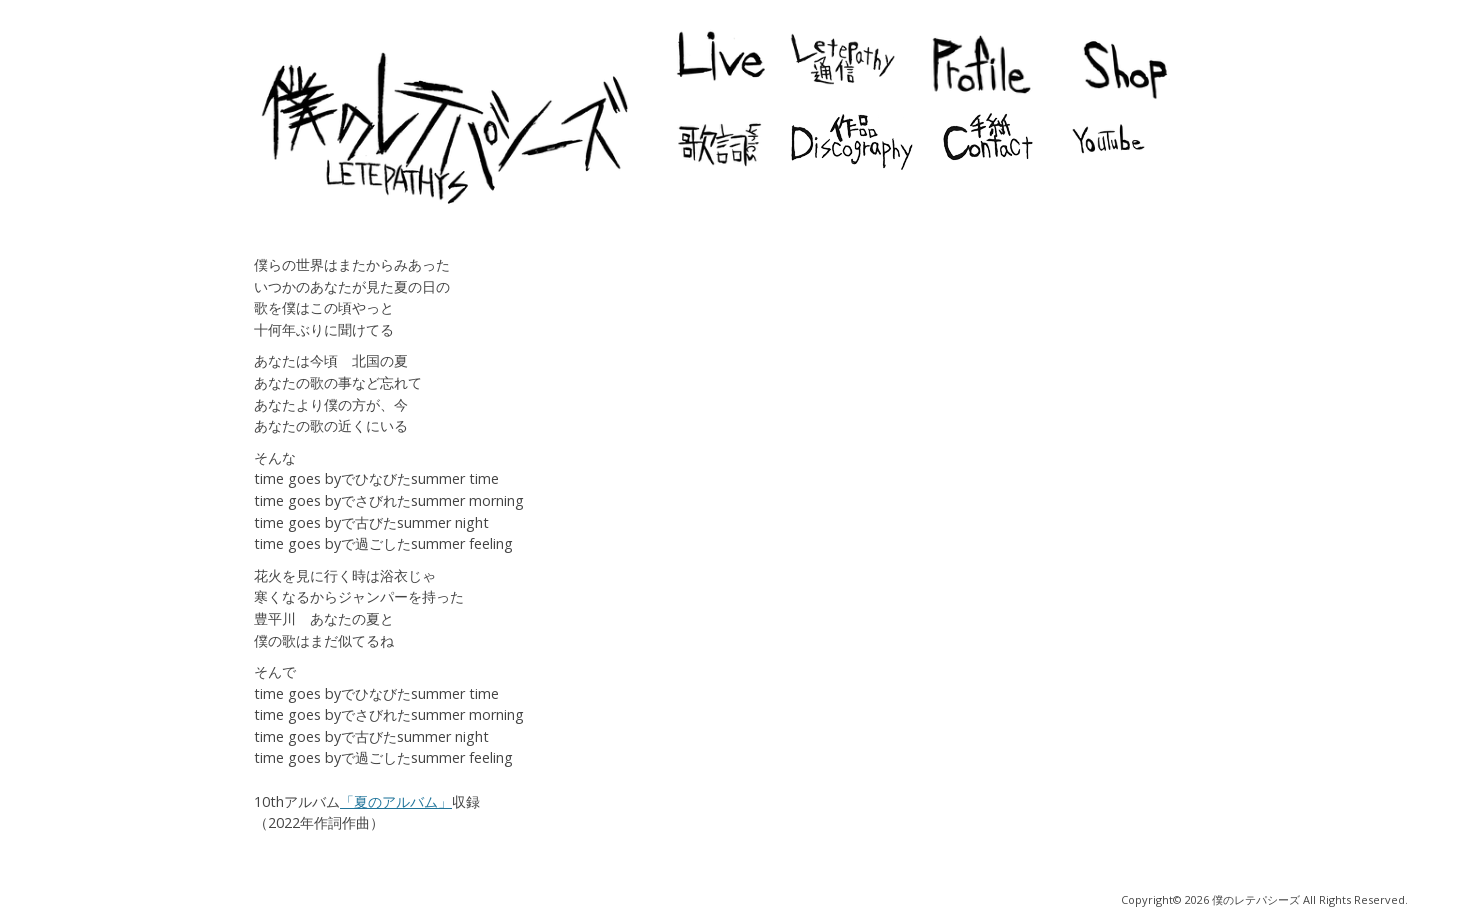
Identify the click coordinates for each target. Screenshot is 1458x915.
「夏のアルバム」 (396, 801)
